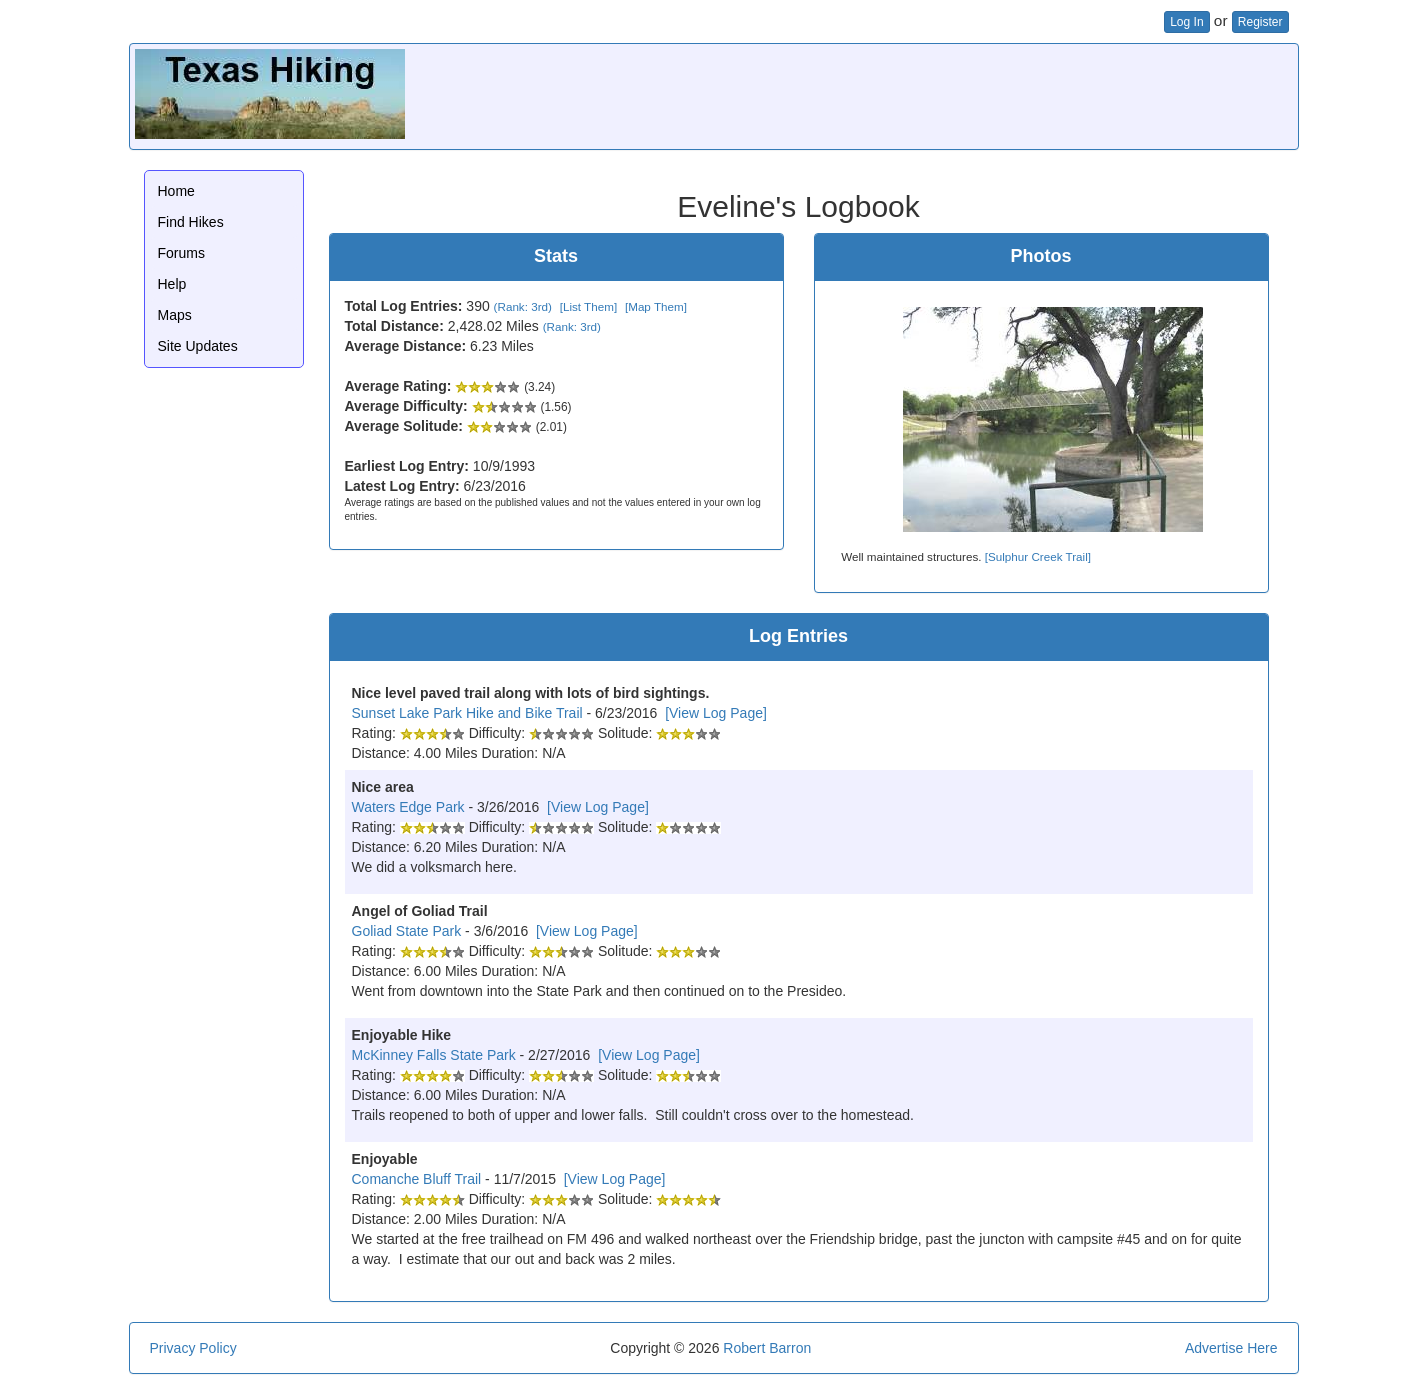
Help (172, 284)
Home (176, 191)
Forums (181, 253)
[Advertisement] (929, 94)
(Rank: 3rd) (523, 306)
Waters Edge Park (408, 807)
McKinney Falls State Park (434, 1055)
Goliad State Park (407, 931)
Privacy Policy (193, 1348)
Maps (175, 315)
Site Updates (198, 346)
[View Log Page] (716, 713)
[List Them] (588, 306)
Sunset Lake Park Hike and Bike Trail (467, 713)
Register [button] (1260, 22)
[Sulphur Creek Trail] (1038, 556)
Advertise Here (1231, 1348)
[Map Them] (656, 306)
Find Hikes (191, 222)
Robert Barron (767, 1348)
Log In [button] (1186, 22)
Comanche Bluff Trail (417, 1179)
